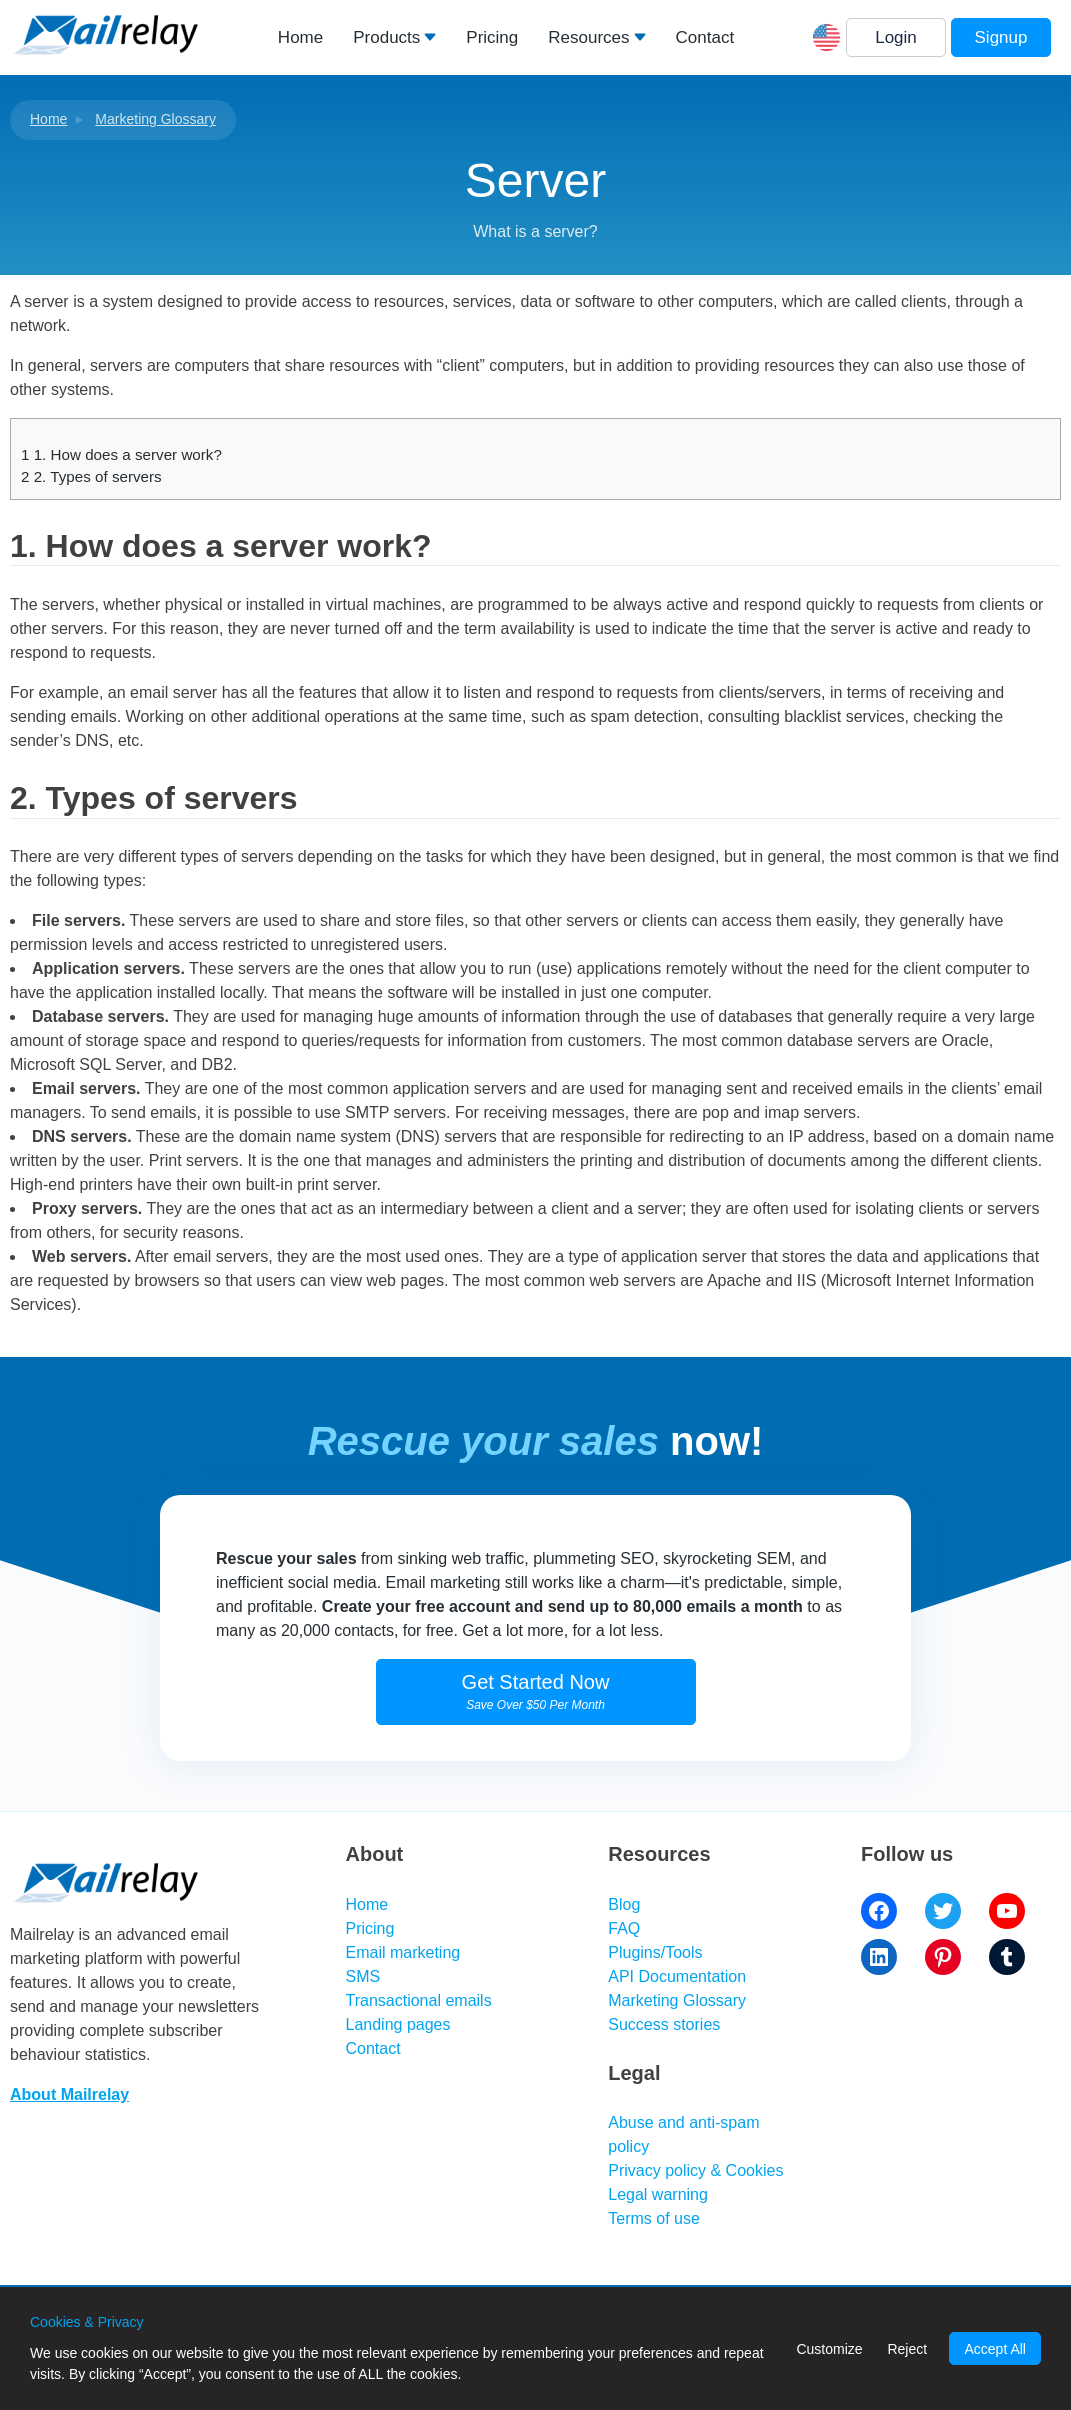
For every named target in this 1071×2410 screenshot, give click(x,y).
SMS (363, 1976)
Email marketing (403, 1952)
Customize (829, 2349)
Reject (907, 2349)
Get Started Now (536, 1691)
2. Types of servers (91, 476)
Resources (588, 37)
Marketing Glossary (155, 119)
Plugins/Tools (655, 1952)
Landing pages (398, 2024)
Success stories (664, 2024)
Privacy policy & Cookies (695, 2170)
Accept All (994, 2349)
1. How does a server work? (121, 454)
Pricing (492, 37)
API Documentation (677, 1976)
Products (386, 37)
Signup (1001, 37)
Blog (624, 1904)
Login (896, 37)
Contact (705, 37)
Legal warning (658, 2194)
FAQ (624, 1928)
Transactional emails (419, 2000)
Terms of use (654, 2218)
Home (300, 37)
